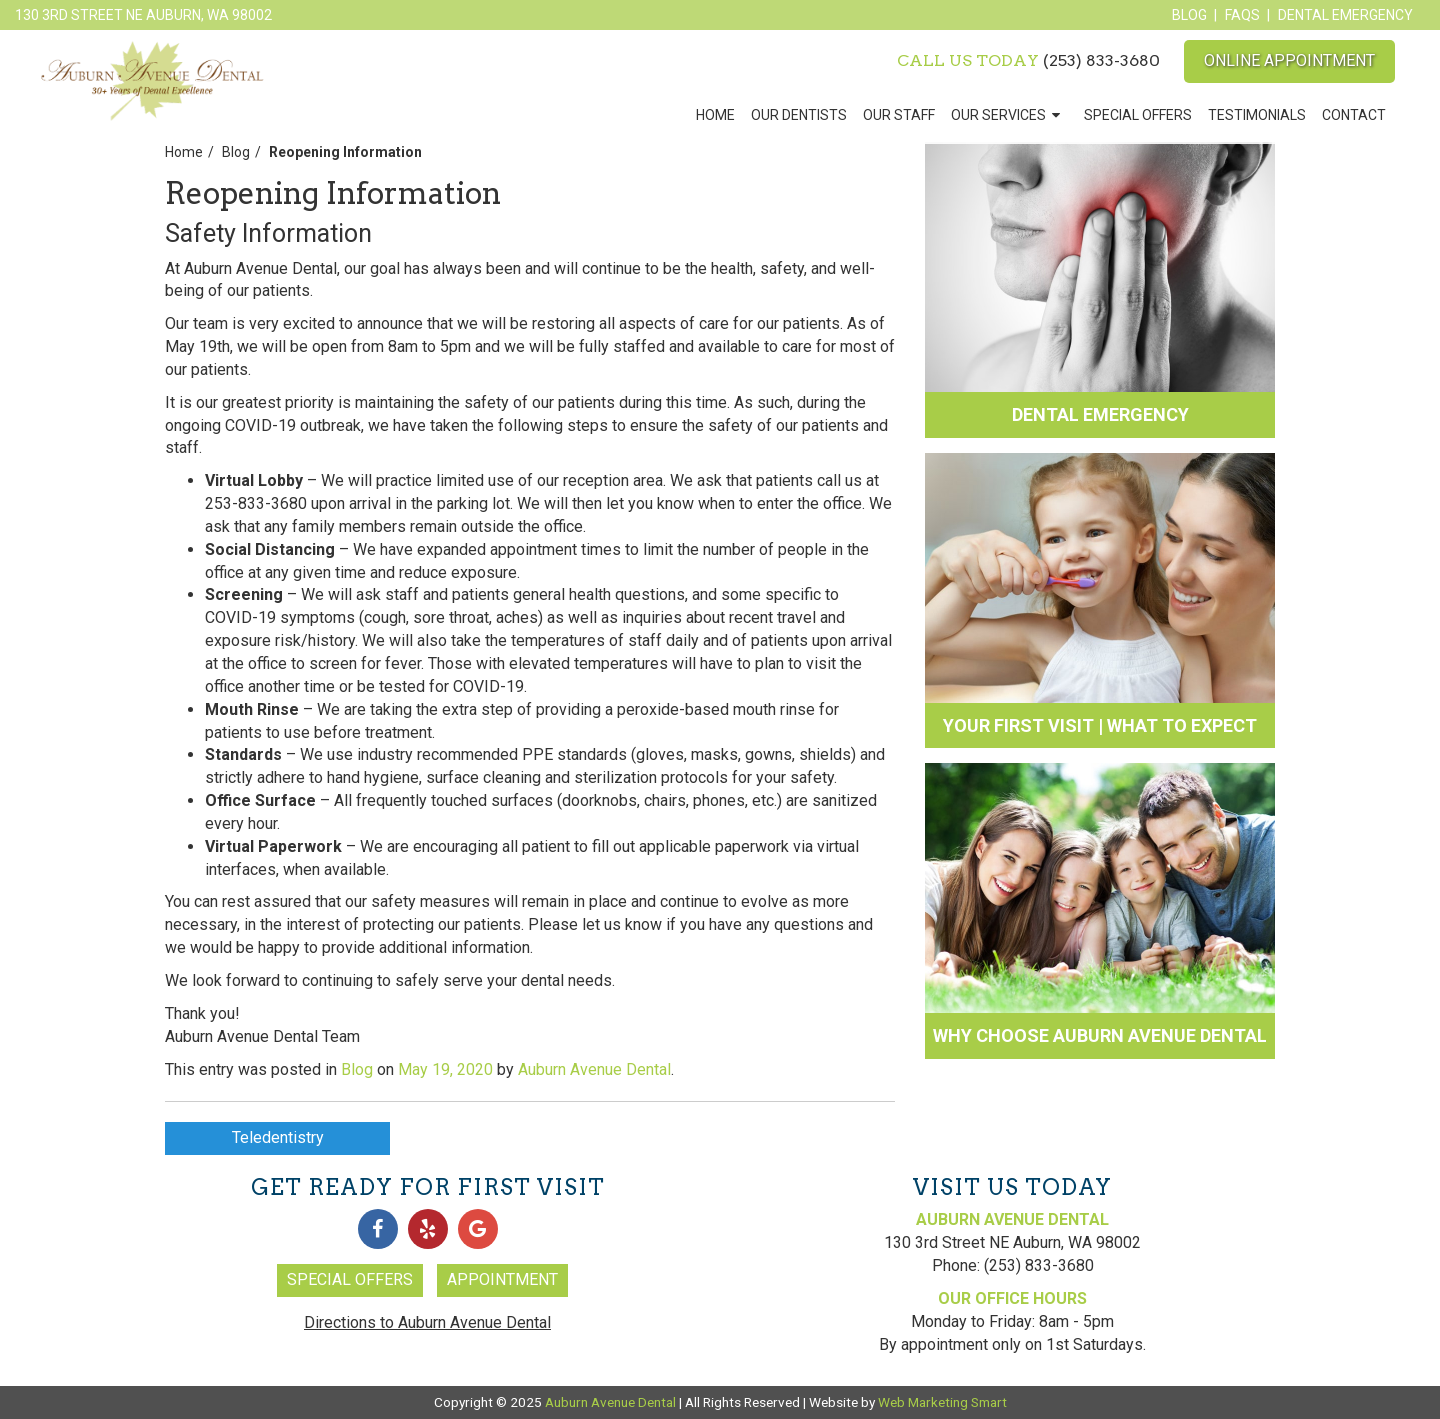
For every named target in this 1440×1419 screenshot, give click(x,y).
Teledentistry (278, 1137)
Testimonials (1257, 115)
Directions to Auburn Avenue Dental (427, 1322)
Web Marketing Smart (942, 1402)
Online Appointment (1289, 60)
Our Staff (899, 115)
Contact (1354, 115)
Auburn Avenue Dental (594, 1069)
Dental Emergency (1345, 15)
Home (715, 115)
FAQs (1242, 15)
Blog (1189, 15)
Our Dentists (799, 115)
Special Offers (1138, 115)
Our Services (998, 115)
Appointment (502, 1279)
